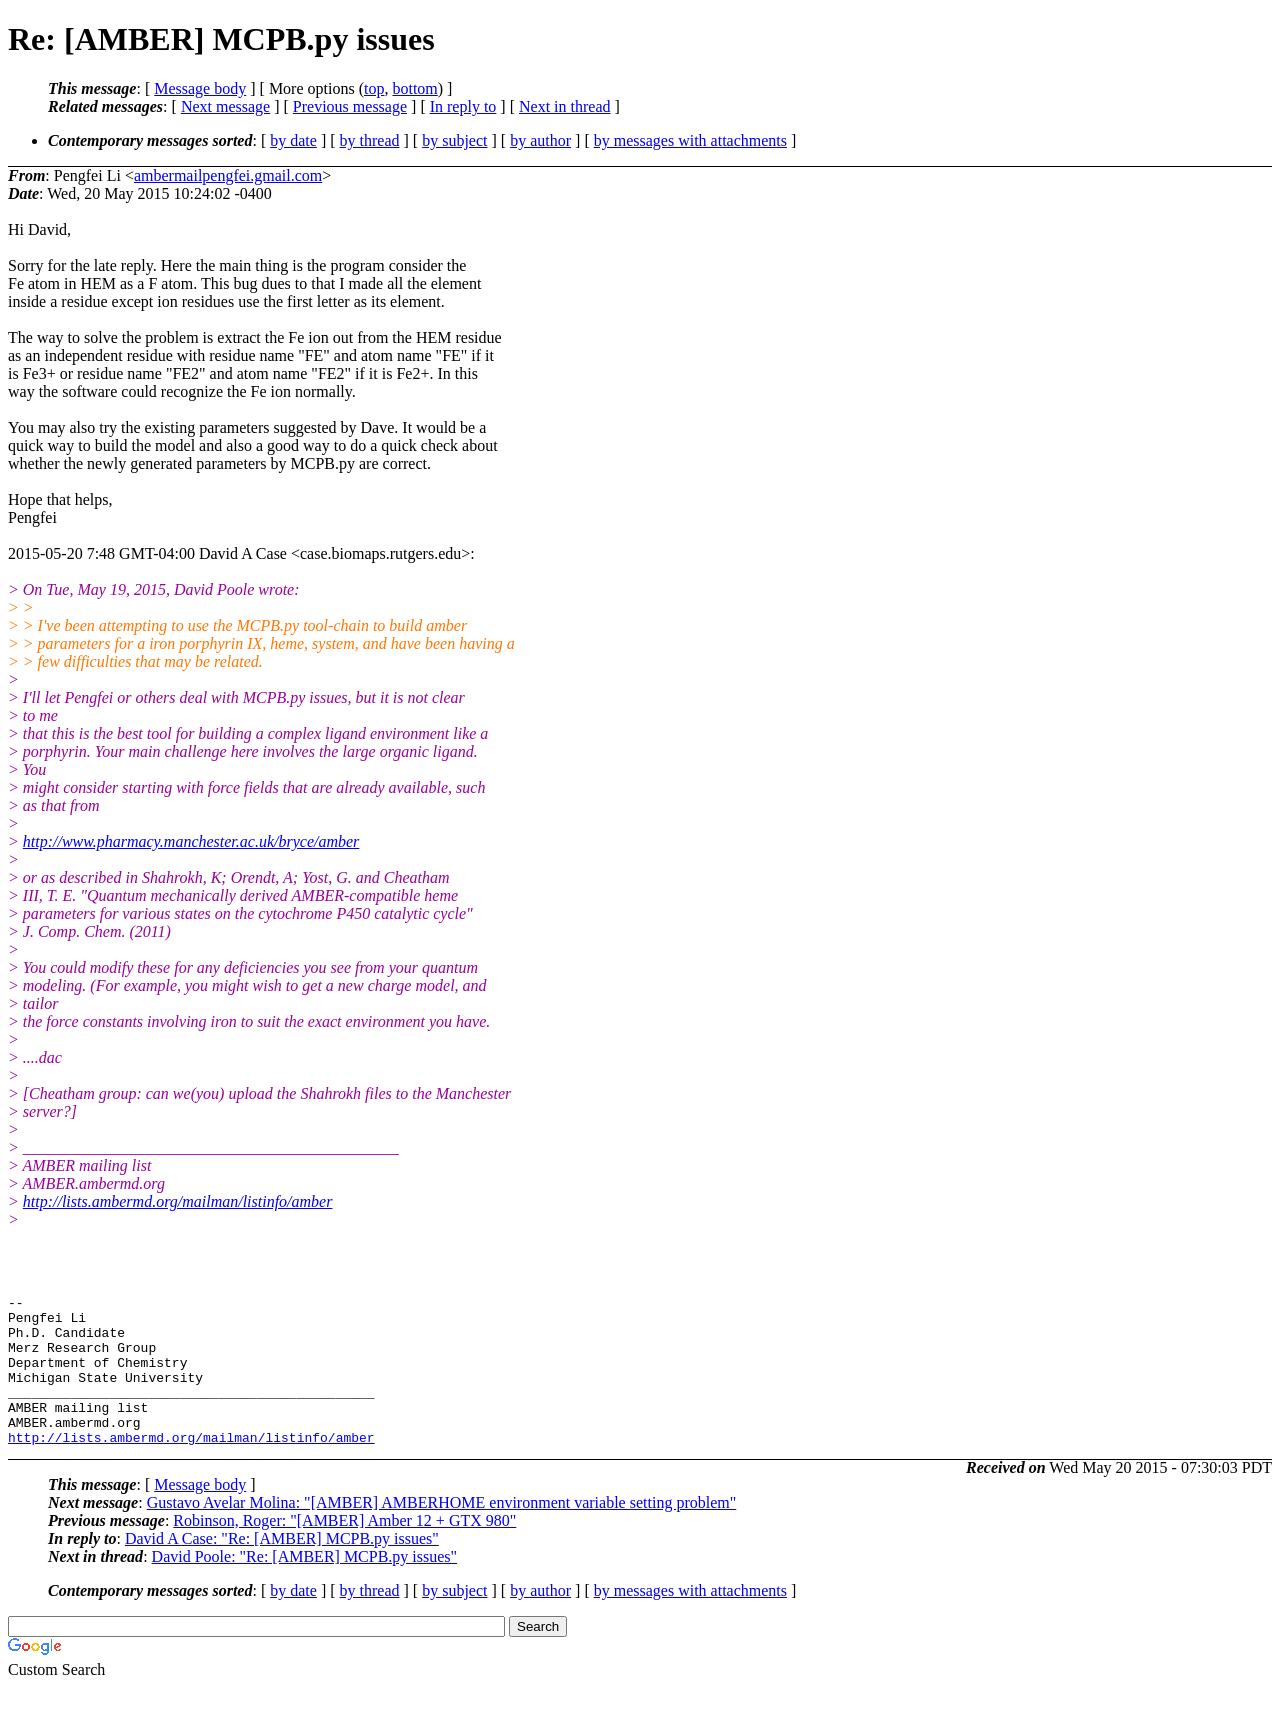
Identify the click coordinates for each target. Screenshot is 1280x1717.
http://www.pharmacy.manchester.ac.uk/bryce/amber (191, 841)
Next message (225, 106)
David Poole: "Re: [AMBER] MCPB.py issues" (305, 1586)
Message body (200, 88)
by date (293, 140)
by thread (370, 140)
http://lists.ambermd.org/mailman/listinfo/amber (178, 1201)
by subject (454, 140)
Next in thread (565, 106)
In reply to (463, 106)
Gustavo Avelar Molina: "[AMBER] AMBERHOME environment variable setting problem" (442, 1532)
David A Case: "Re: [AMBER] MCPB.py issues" (282, 1568)
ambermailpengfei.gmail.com (228, 175)
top (374, 88)
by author (540, 140)
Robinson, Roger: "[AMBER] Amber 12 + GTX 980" (344, 1550)
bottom (414, 88)
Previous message (350, 106)
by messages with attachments (690, 140)
